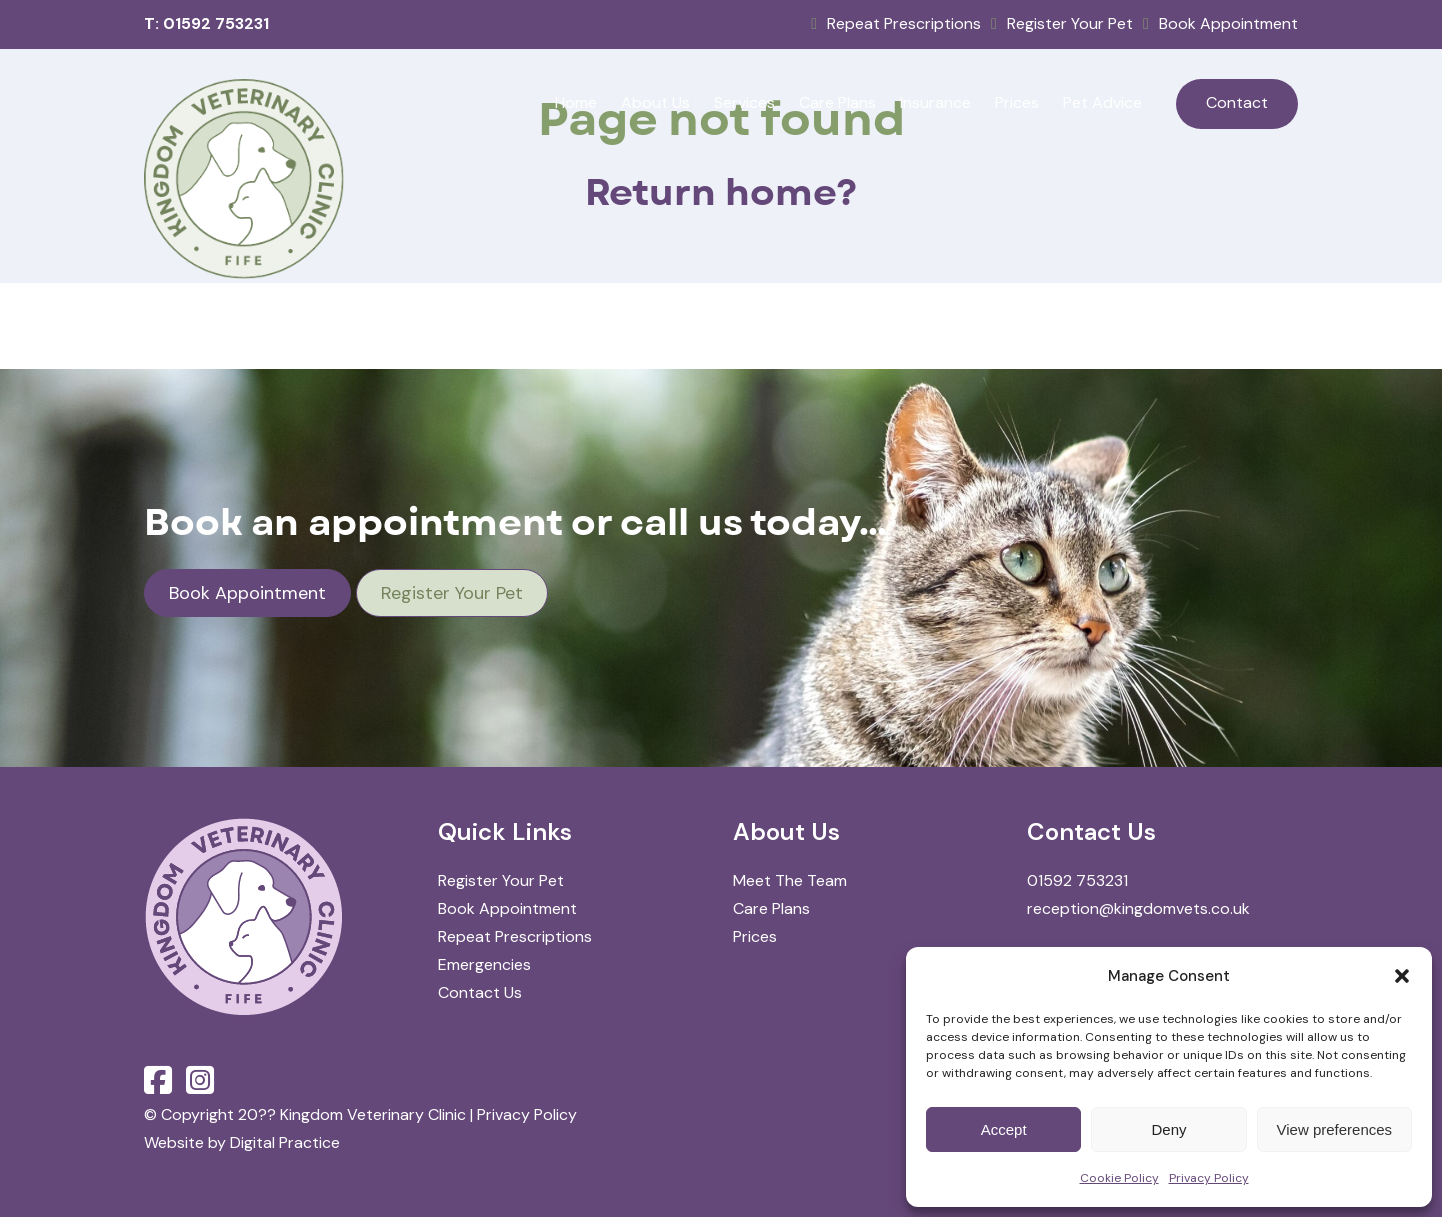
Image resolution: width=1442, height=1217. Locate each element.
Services (744, 102)
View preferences (1335, 1129)
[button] (1402, 976)
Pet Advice (1102, 102)
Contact (1237, 102)
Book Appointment (1220, 23)
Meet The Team (790, 880)
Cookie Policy (1119, 1178)
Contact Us (480, 992)
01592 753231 (1077, 880)
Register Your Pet (1062, 23)
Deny (1168, 1129)
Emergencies (484, 964)
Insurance (935, 102)
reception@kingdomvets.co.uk (1138, 908)
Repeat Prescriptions (896, 23)
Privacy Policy (1209, 1178)
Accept (1004, 1129)
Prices (1017, 102)
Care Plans (837, 102)
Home (576, 102)
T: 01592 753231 (206, 23)
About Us (655, 102)
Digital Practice (285, 1142)
